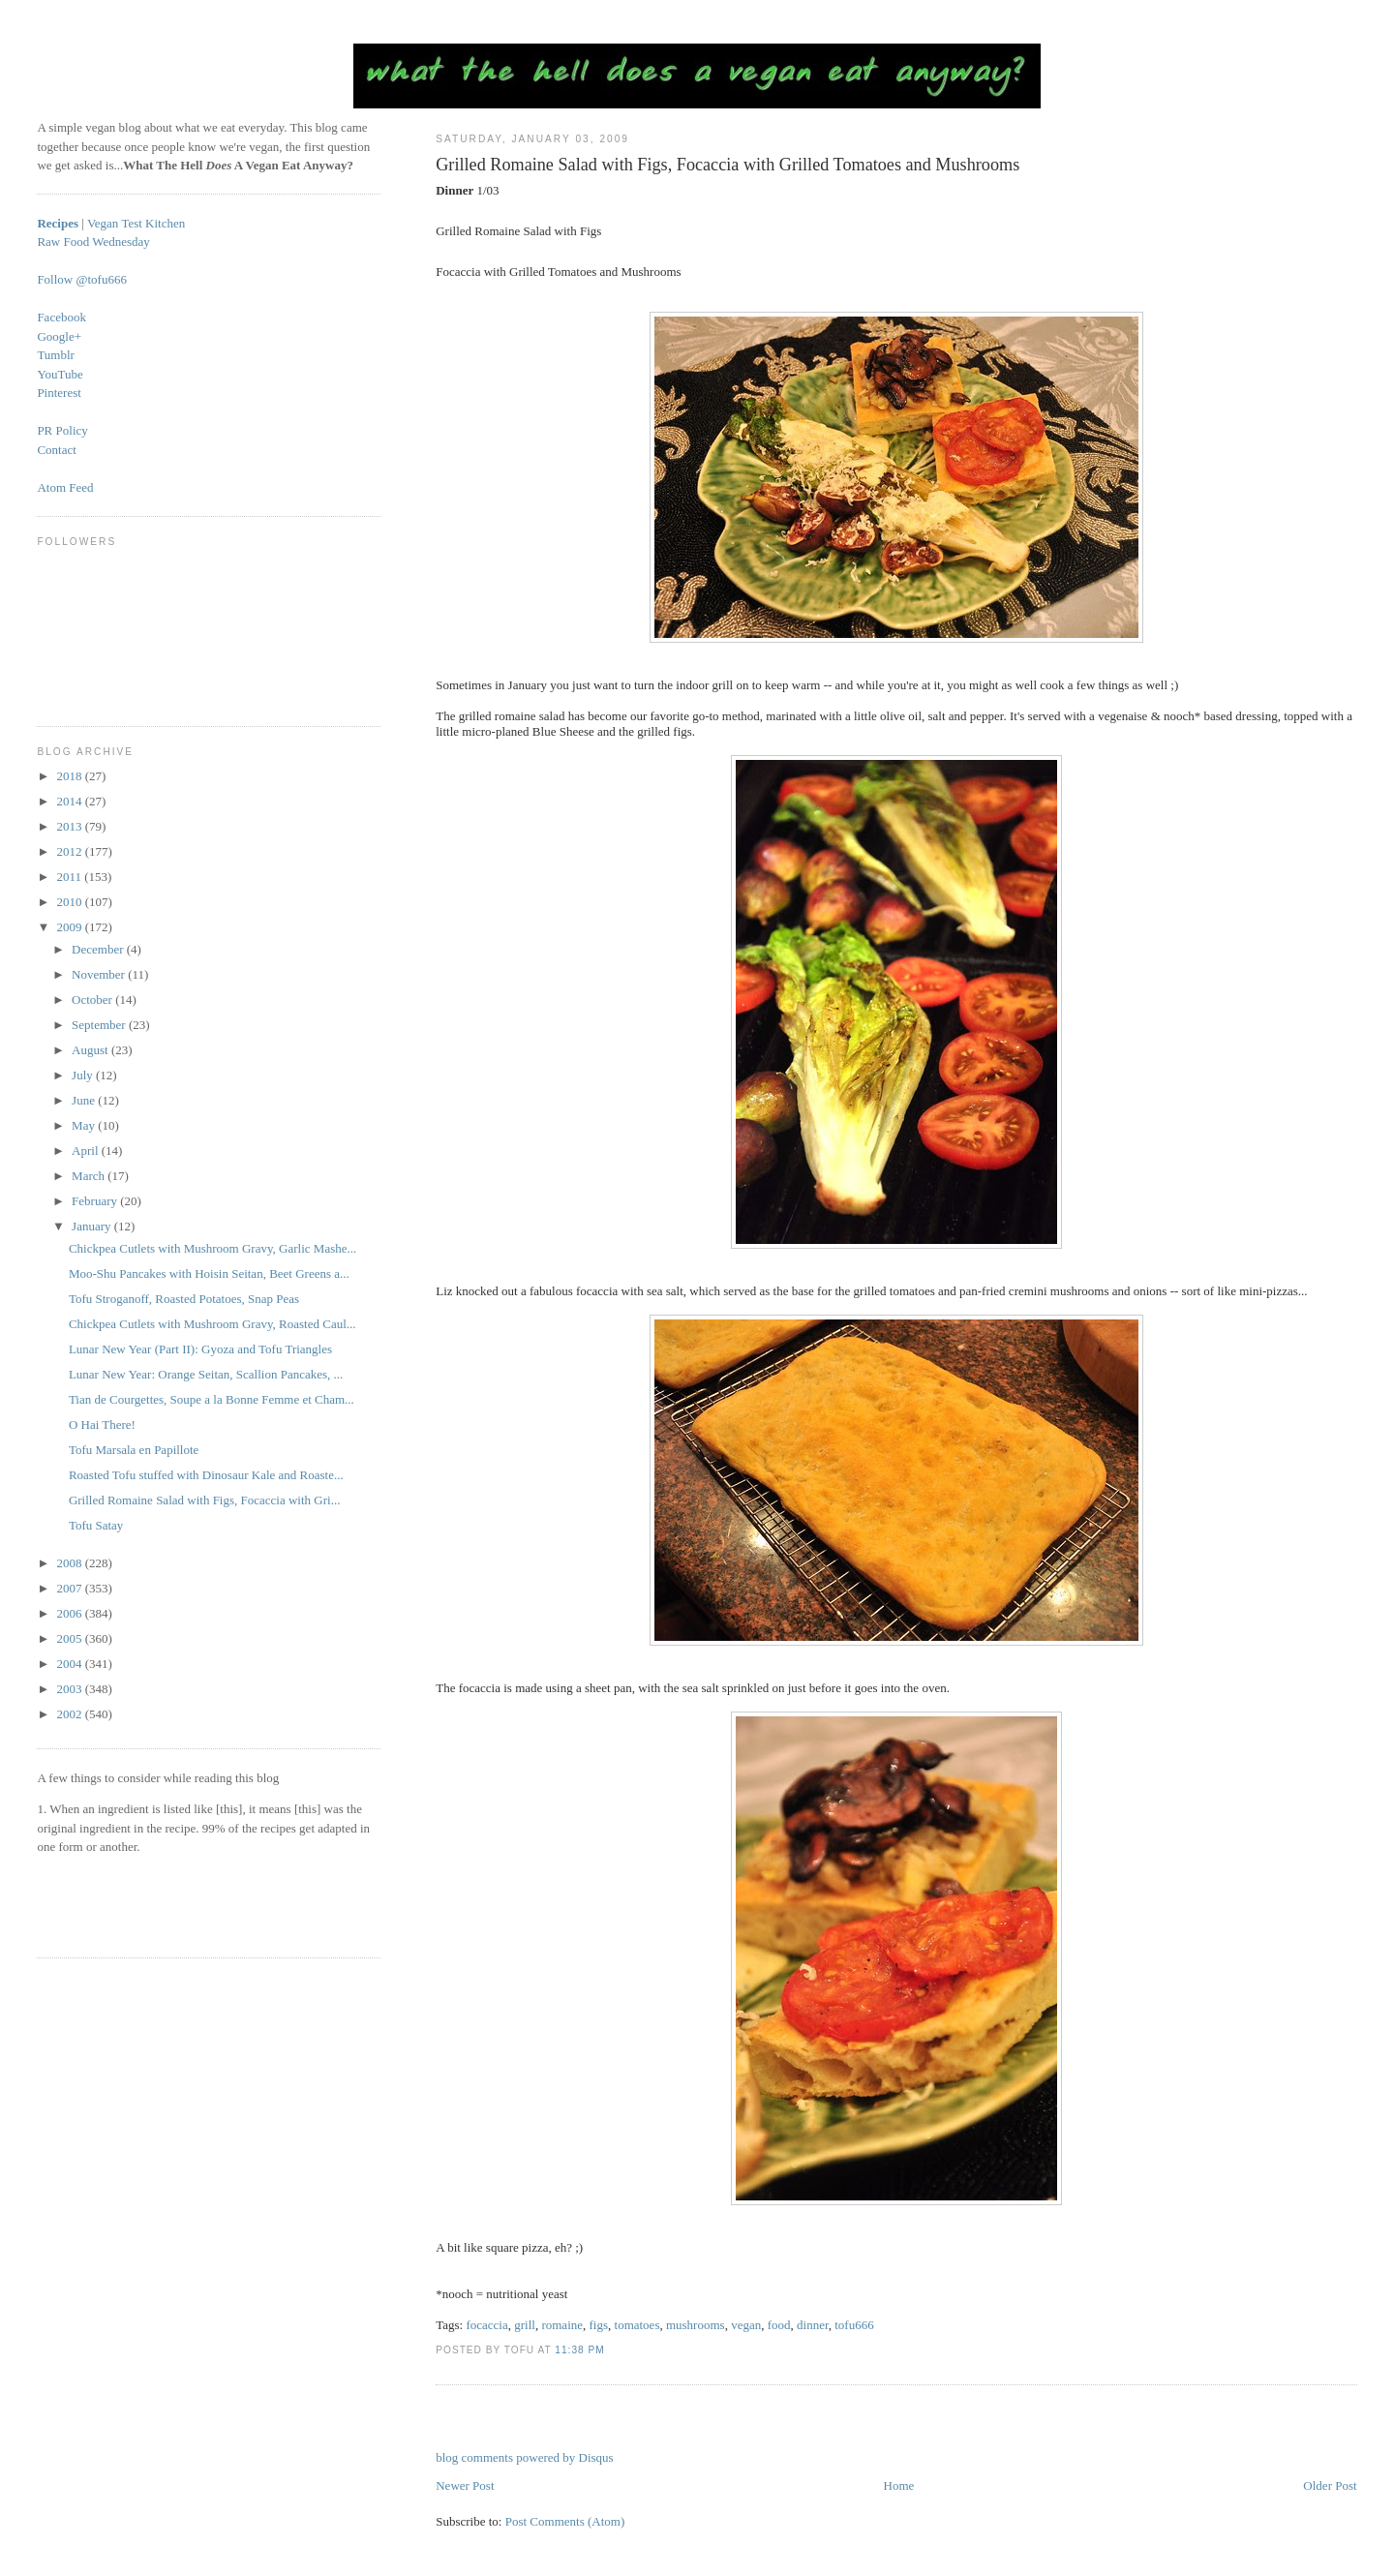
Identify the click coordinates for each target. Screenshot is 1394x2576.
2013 (70, 826)
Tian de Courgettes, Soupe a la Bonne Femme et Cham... (211, 1399)
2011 (70, 876)
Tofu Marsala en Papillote (133, 1449)
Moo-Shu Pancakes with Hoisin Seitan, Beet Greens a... (209, 1273)
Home (899, 2485)
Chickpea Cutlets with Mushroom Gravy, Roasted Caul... (212, 1324)
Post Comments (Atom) (565, 2521)
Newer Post (465, 2485)
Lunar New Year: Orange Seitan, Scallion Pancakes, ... (206, 1374)
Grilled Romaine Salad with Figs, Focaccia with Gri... (205, 1500)
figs (599, 2325)
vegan (746, 2325)
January (93, 1226)
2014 (70, 801)
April (87, 1150)
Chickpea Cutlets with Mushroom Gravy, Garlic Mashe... (212, 1248)
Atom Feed (65, 487)
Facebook (61, 317)
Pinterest (59, 392)
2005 (70, 1638)
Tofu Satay (96, 1525)
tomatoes (637, 2325)
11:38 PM (579, 2350)
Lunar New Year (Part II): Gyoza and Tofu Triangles (200, 1349)
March (89, 1175)
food (779, 2325)
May (85, 1125)
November (100, 974)
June (85, 1100)
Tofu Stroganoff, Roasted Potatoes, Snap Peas (184, 1298)
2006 (70, 1613)
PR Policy (62, 430)
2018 (70, 776)
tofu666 (853, 2325)
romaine (562, 2325)
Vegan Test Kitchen (136, 223)
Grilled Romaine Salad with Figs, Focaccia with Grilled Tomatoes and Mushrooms (727, 164)
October (93, 999)
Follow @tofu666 (82, 279)
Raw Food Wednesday (93, 241)
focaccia (486, 2325)
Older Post (1329, 2485)
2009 (70, 927)
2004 (70, 1663)
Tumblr (56, 355)
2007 (70, 1588)
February (96, 1201)
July (84, 1075)
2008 (70, 1563)
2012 (70, 851)
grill (524, 2325)
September (100, 1024)
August (91, 1050)
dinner (813, 2325)
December (99, 949)
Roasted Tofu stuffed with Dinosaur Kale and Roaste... (206, 1475)
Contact (56, 449)
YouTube (59, 374)
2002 (70, 1714)
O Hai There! (102, 1424)
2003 (70, 1689)
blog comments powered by (524, 2457)
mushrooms (695, 2325)
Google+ (59, 336)
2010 (70, 901)
